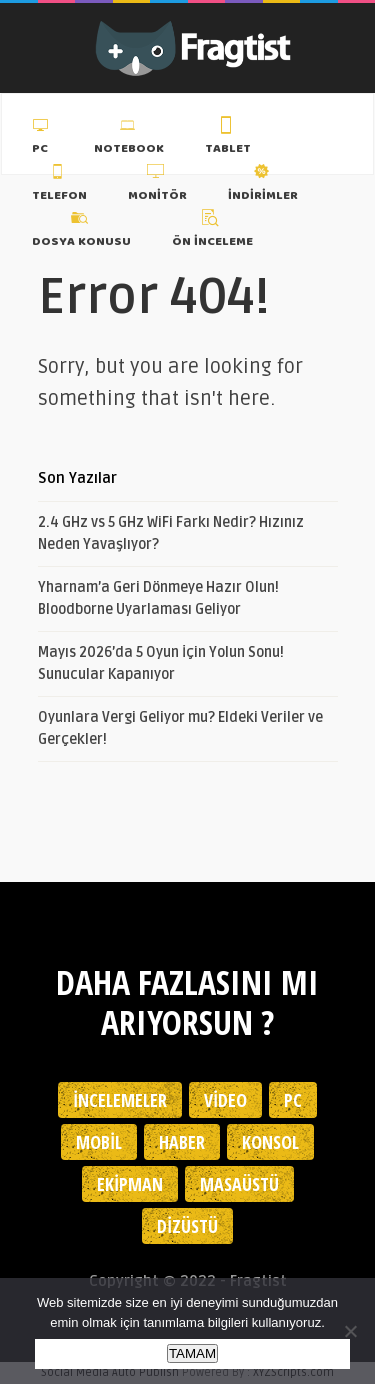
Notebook (129, 139)
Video (225, 1100)
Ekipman (130, 1184)
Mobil (99, 1142)
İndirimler (263, 185)
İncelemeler (120, 1100)
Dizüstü (187, 1226)
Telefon (59, 185)
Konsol (270, 1142)
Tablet (228, 139)
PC (42, 139)
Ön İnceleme (212, 232)
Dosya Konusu (81, 232)
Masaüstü (239, 1184)
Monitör (157, 185)
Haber (182, 1142)
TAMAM (192, 1353)
